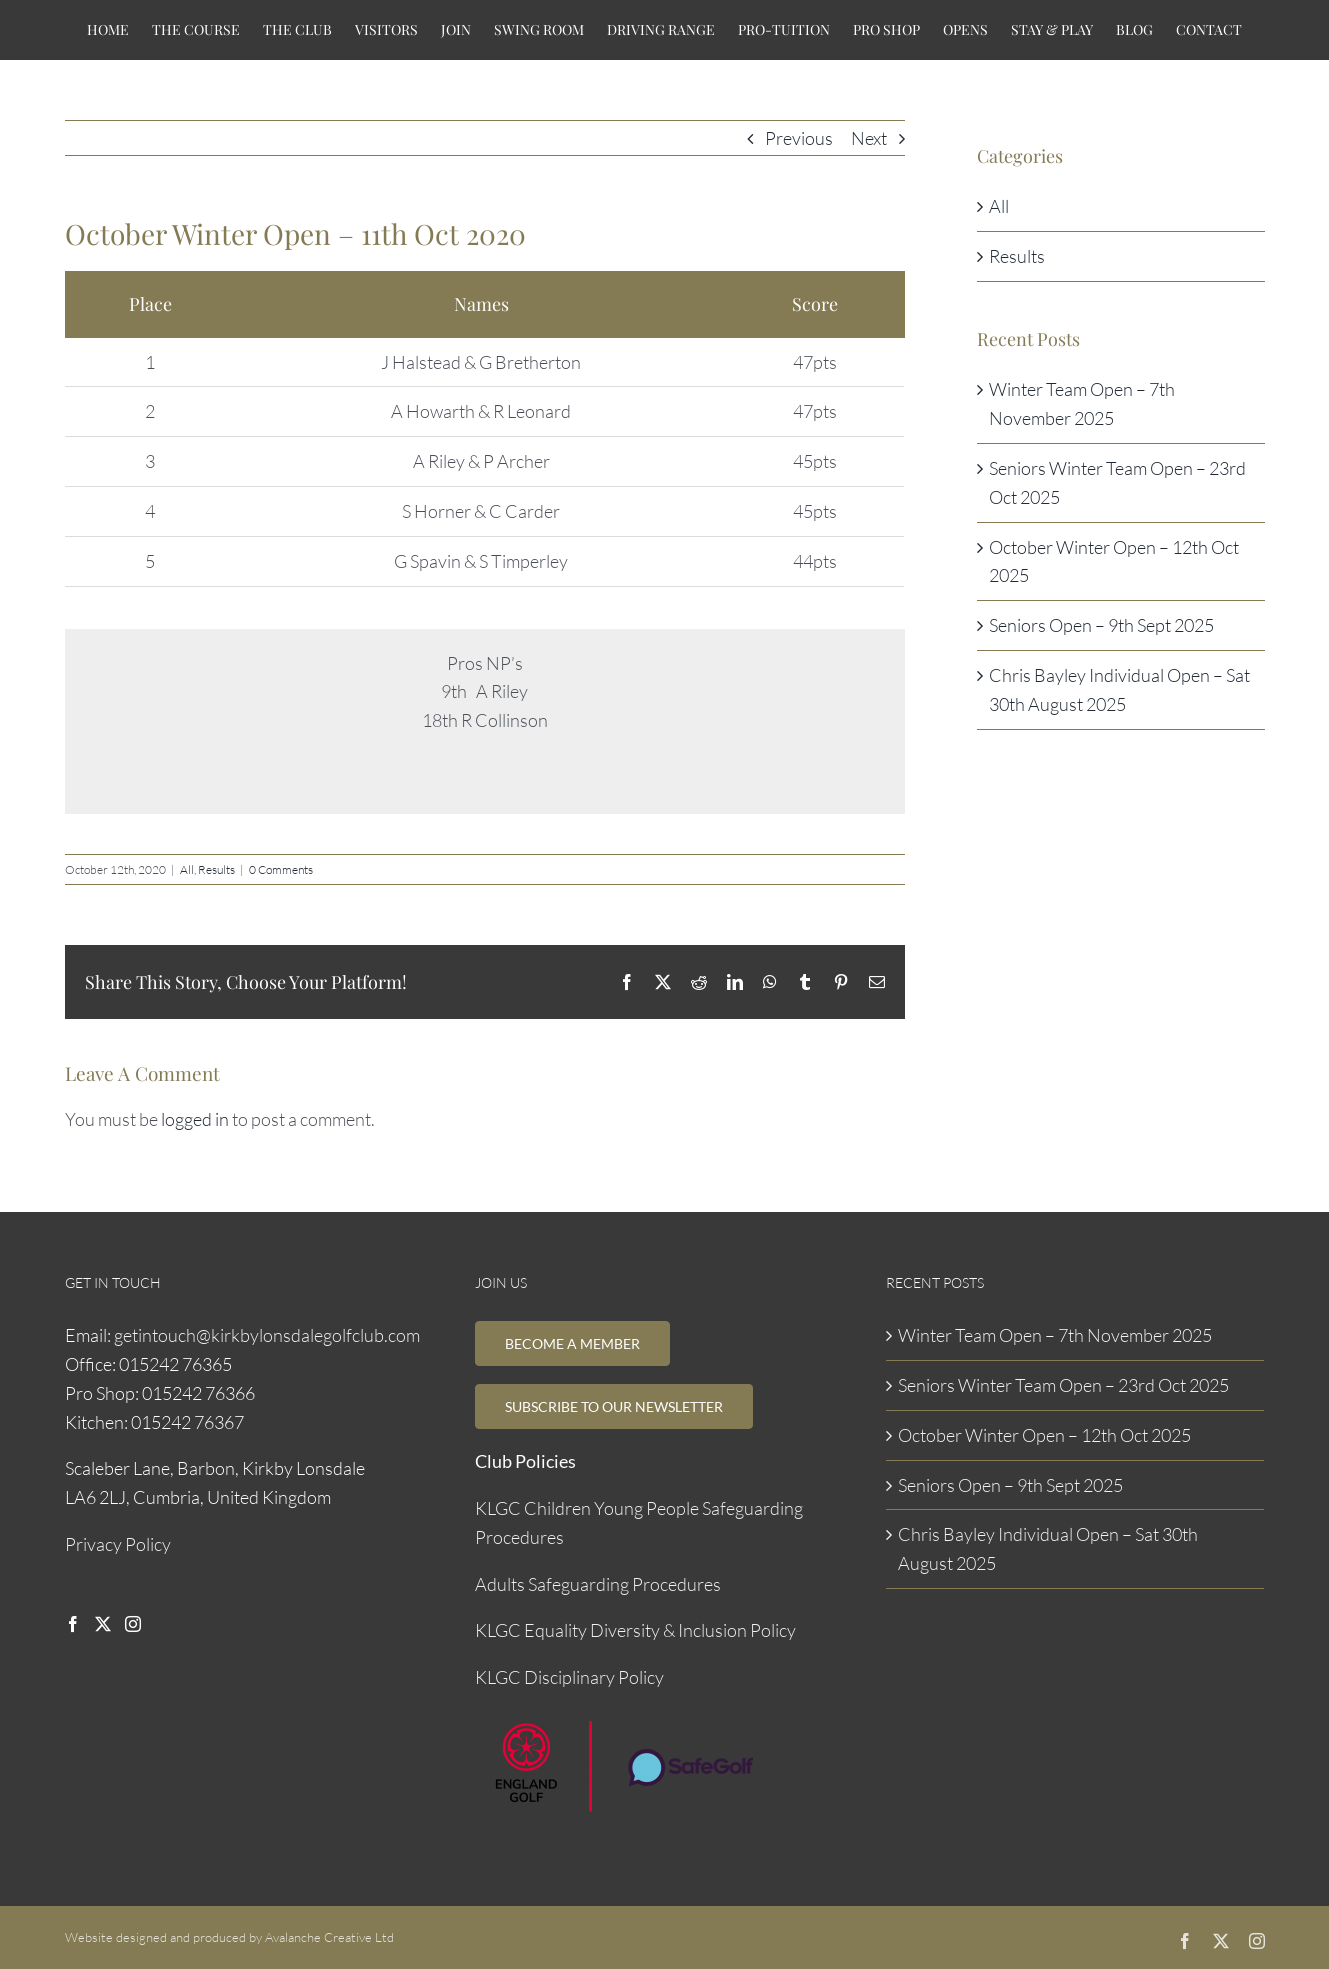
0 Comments (281, 869)
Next (869, 138)
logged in (195, 1119)
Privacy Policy (118, 1544)
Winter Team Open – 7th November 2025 (1055, 1335)
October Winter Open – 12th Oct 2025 (1044, 1435)
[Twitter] (103, 1624)
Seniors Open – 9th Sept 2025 (1101, 625)
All (187, 869)
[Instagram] (133, 1624)
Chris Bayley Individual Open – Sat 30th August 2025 (1048, 1548)
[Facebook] (73, 1624)
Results (216, 869)
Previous (799, 138)
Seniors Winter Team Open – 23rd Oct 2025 (1063, 1385)
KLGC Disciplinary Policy (569, 1677)
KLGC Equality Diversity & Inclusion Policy (635, 1630)
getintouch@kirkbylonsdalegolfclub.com (267, 1335)
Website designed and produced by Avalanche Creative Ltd (229, 1937)
